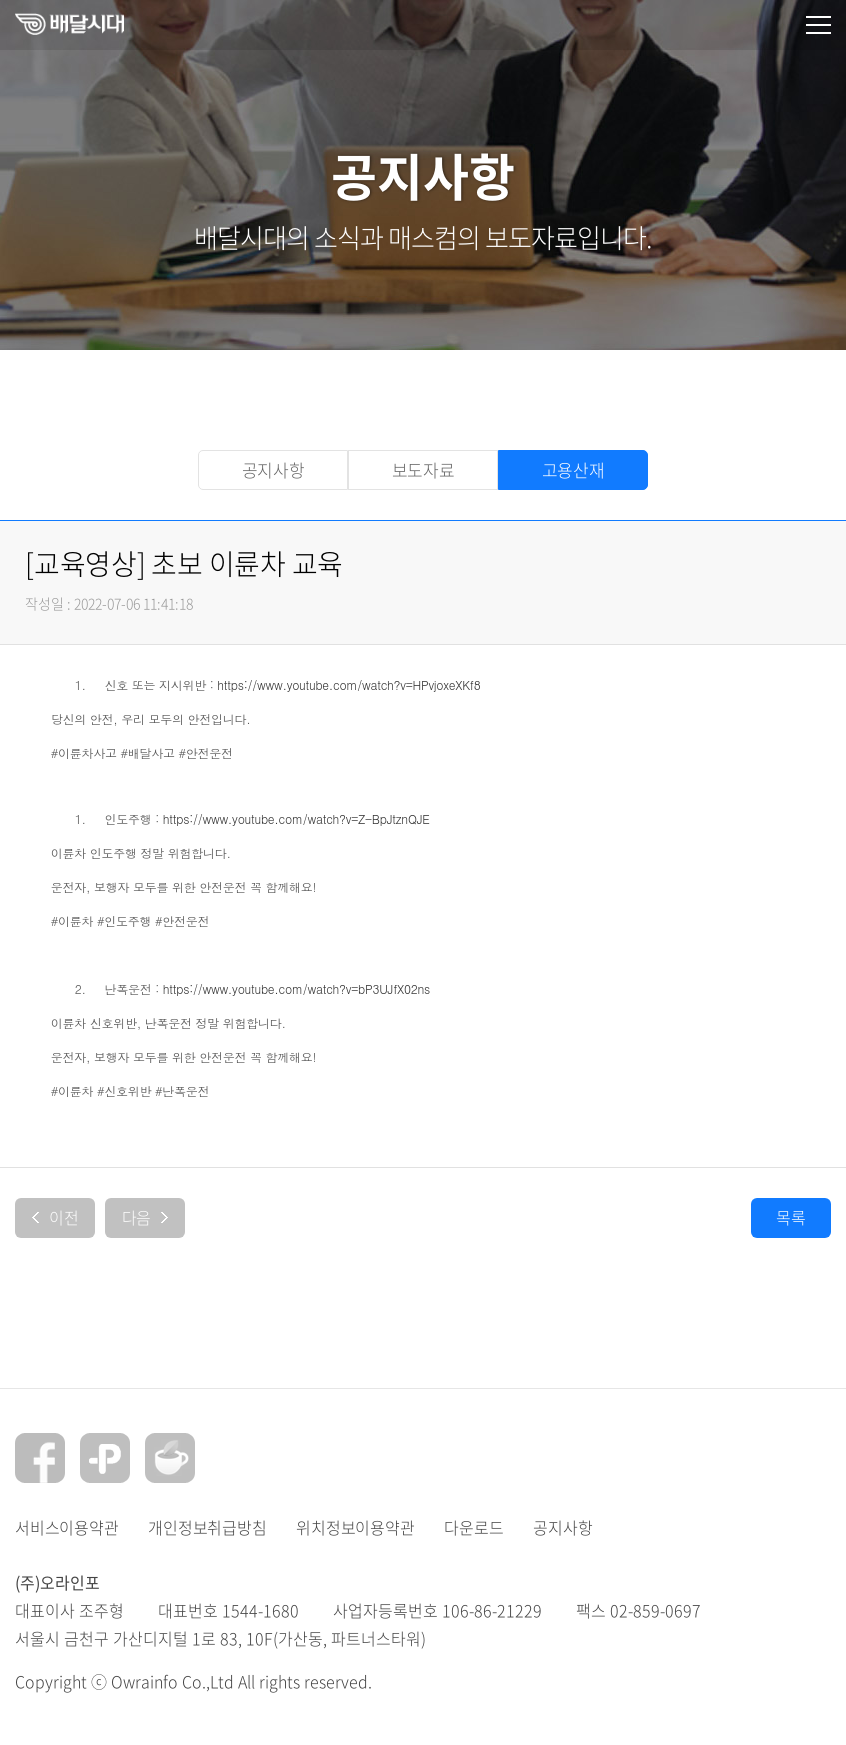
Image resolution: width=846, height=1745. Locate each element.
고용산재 (573, 469)
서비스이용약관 (66, 1527)
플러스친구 (105, 1458)
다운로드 (473, 1527)
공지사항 (273, 469)
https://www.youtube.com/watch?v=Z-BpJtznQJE (296, 818)
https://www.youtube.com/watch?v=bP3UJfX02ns (296, 988)
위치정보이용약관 (355, 1527)
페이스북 (40, 1458)
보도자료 (423, 469)
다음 (145, 1217)
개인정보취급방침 (207, 1527)
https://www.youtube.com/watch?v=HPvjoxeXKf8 (348, 684)
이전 (55, 1217)
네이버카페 (170, 1458)
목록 (791, 1217)
